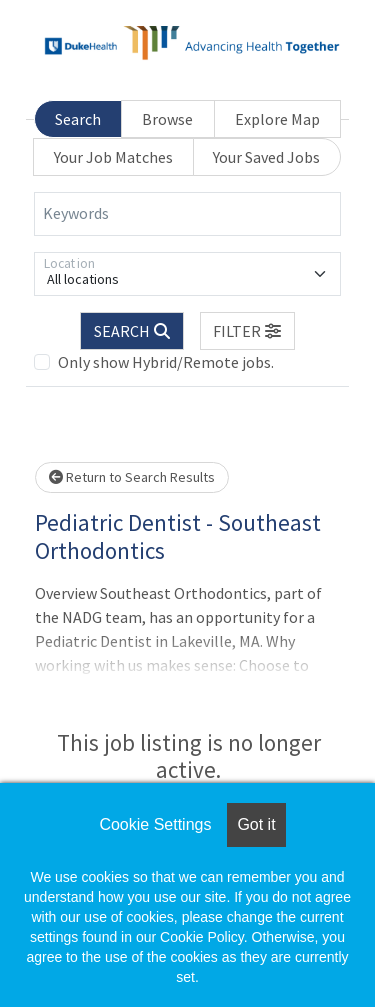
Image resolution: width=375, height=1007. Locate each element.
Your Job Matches (113, 157)
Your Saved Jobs (266, 157)
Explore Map (277, 119)
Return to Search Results (132, 477)
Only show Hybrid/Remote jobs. (166, 362)
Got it (256, 824)
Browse (167, 119)
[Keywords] (187, 214)
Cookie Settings (155, 824)
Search (78, 119)
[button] (248, 331)
